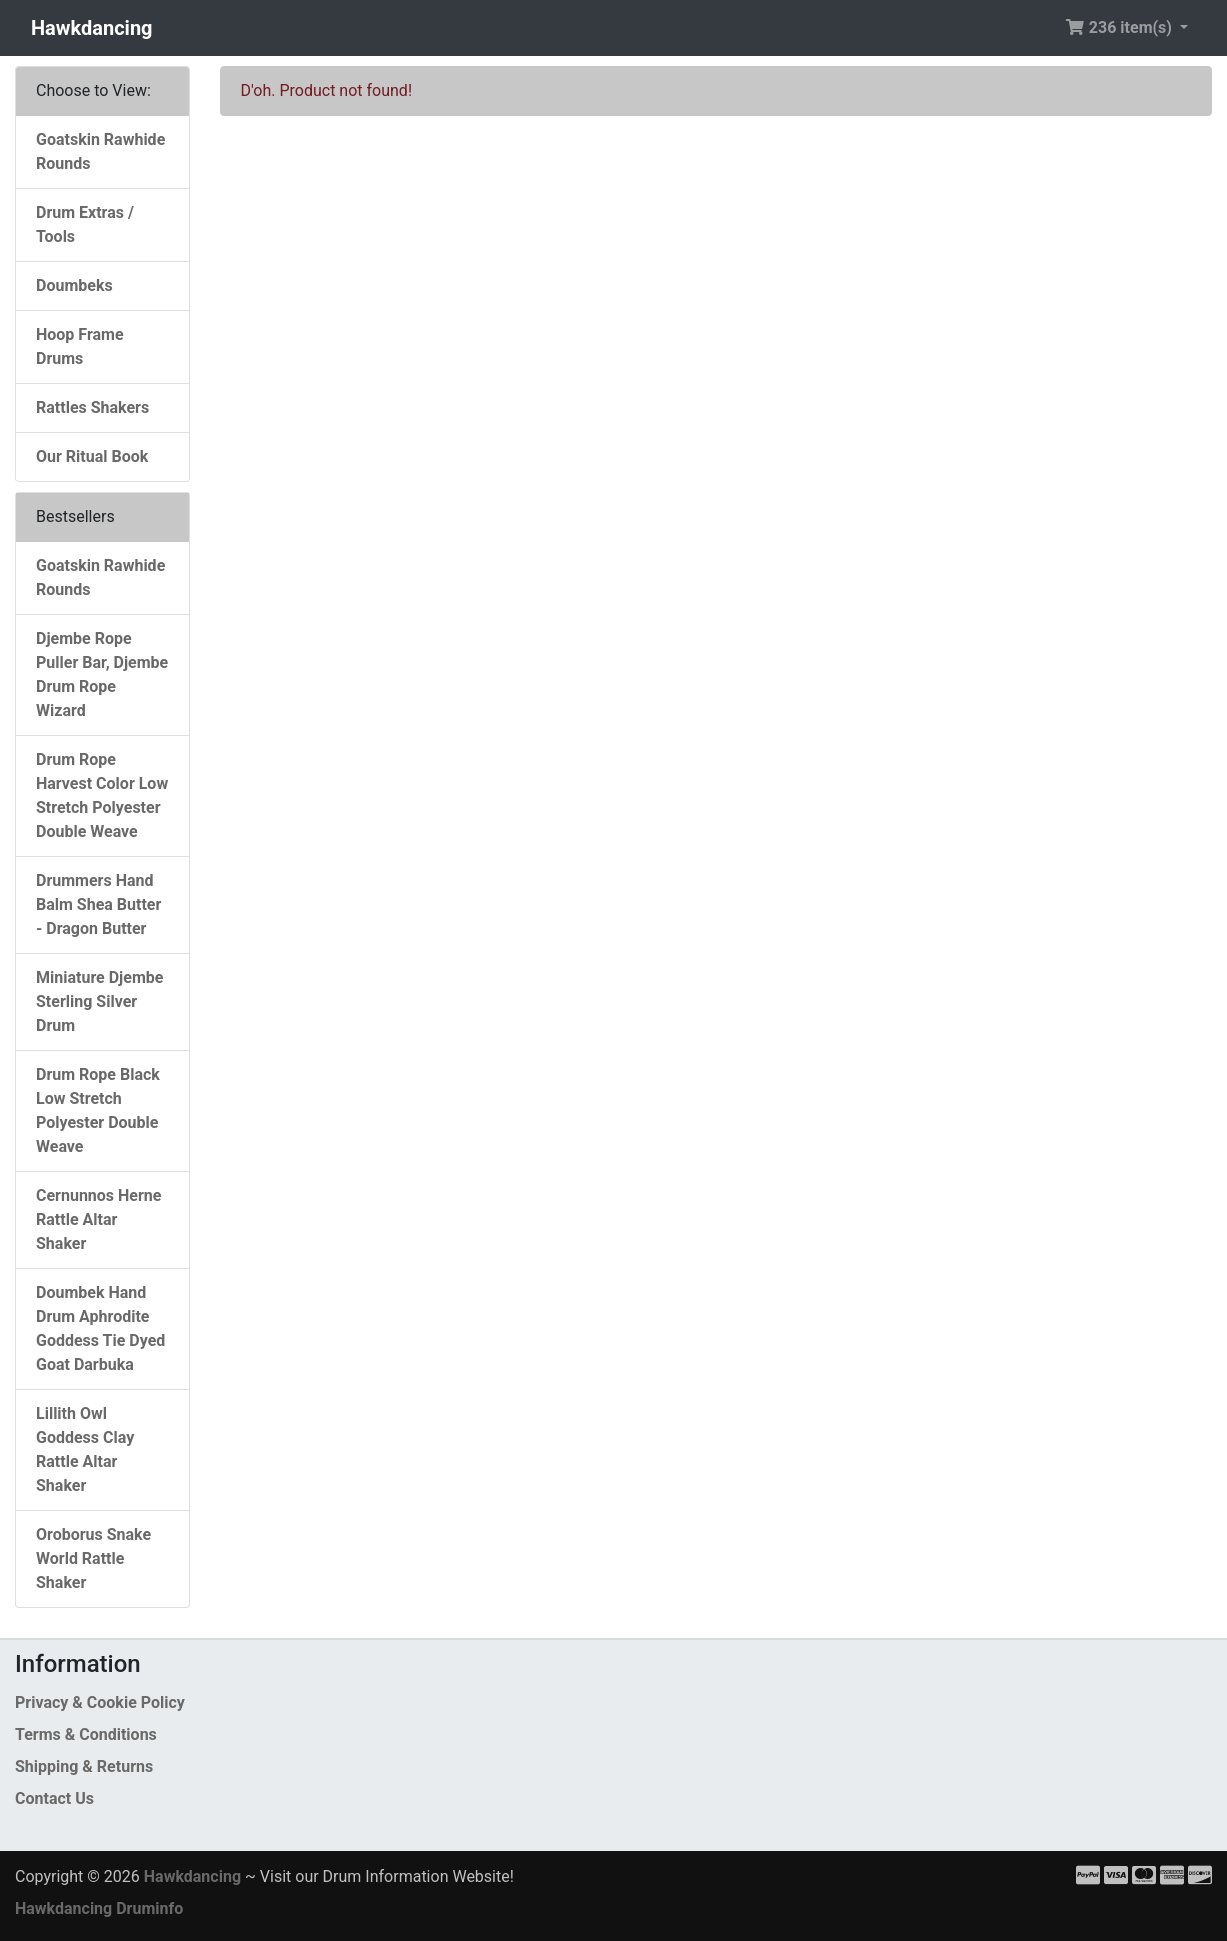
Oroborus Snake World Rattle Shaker (93, 1558)
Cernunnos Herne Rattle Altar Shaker (98, 1219)
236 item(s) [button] (1120, 27)
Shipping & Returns (84, 1766)
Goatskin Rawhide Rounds (100, 151)
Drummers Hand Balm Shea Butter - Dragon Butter (98, 904)
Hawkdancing (92, 28)
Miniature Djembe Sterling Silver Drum (99, 1001)
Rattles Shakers (92, 407)
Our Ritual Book (92, 456)
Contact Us (54, 1798)
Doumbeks (74, 285)
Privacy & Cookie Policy (100, 1702)
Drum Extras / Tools (85, 224)
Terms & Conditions (86, 1734)
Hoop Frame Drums (80, 346)
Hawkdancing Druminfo (99, 1908)
